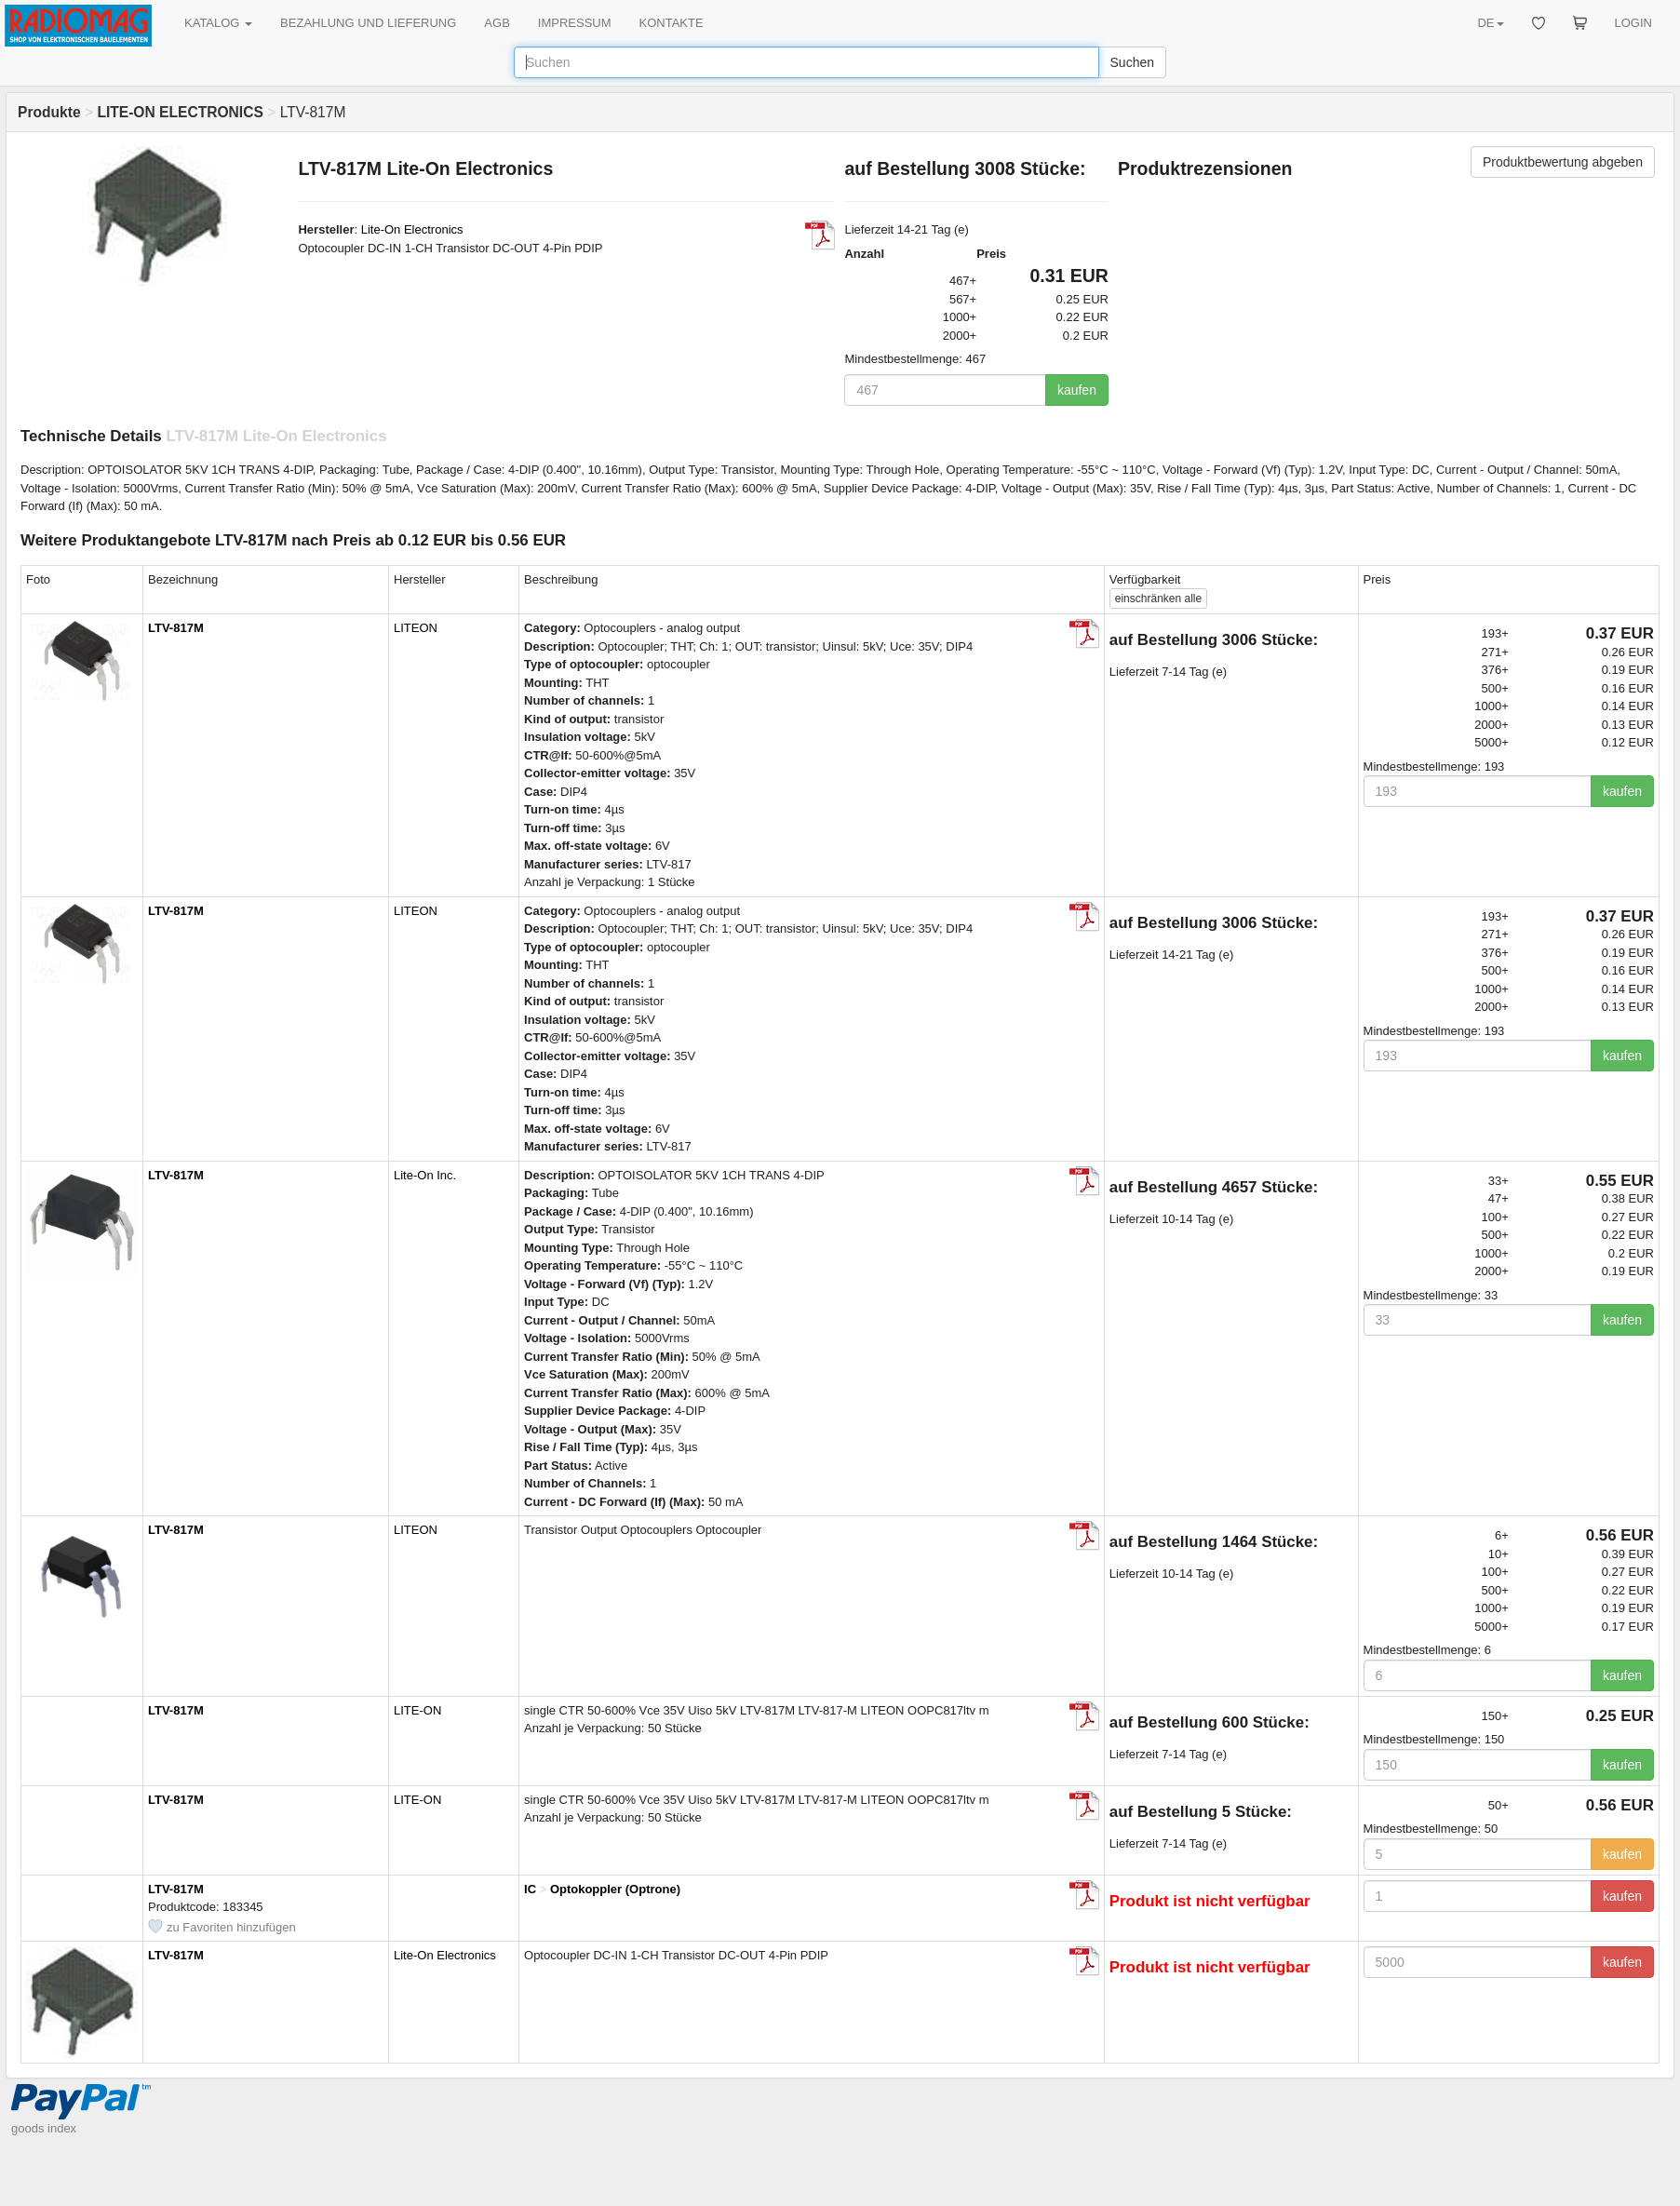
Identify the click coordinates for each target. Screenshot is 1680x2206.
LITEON (415, 628)
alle (1158, 598)
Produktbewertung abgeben (1563, 162)
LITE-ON (417, 1710)
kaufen (1076, 390)
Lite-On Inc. (425, 1175)
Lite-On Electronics (412, 229)
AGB (496, 23)
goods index (43, 2128)
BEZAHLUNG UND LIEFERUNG (368, 23)
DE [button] (1490, 23)
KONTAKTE (671, 23)
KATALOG (218, 23)
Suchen (1132, 62)
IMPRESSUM (575, 23)
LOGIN (1633, 23)
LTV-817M (176, 628)
